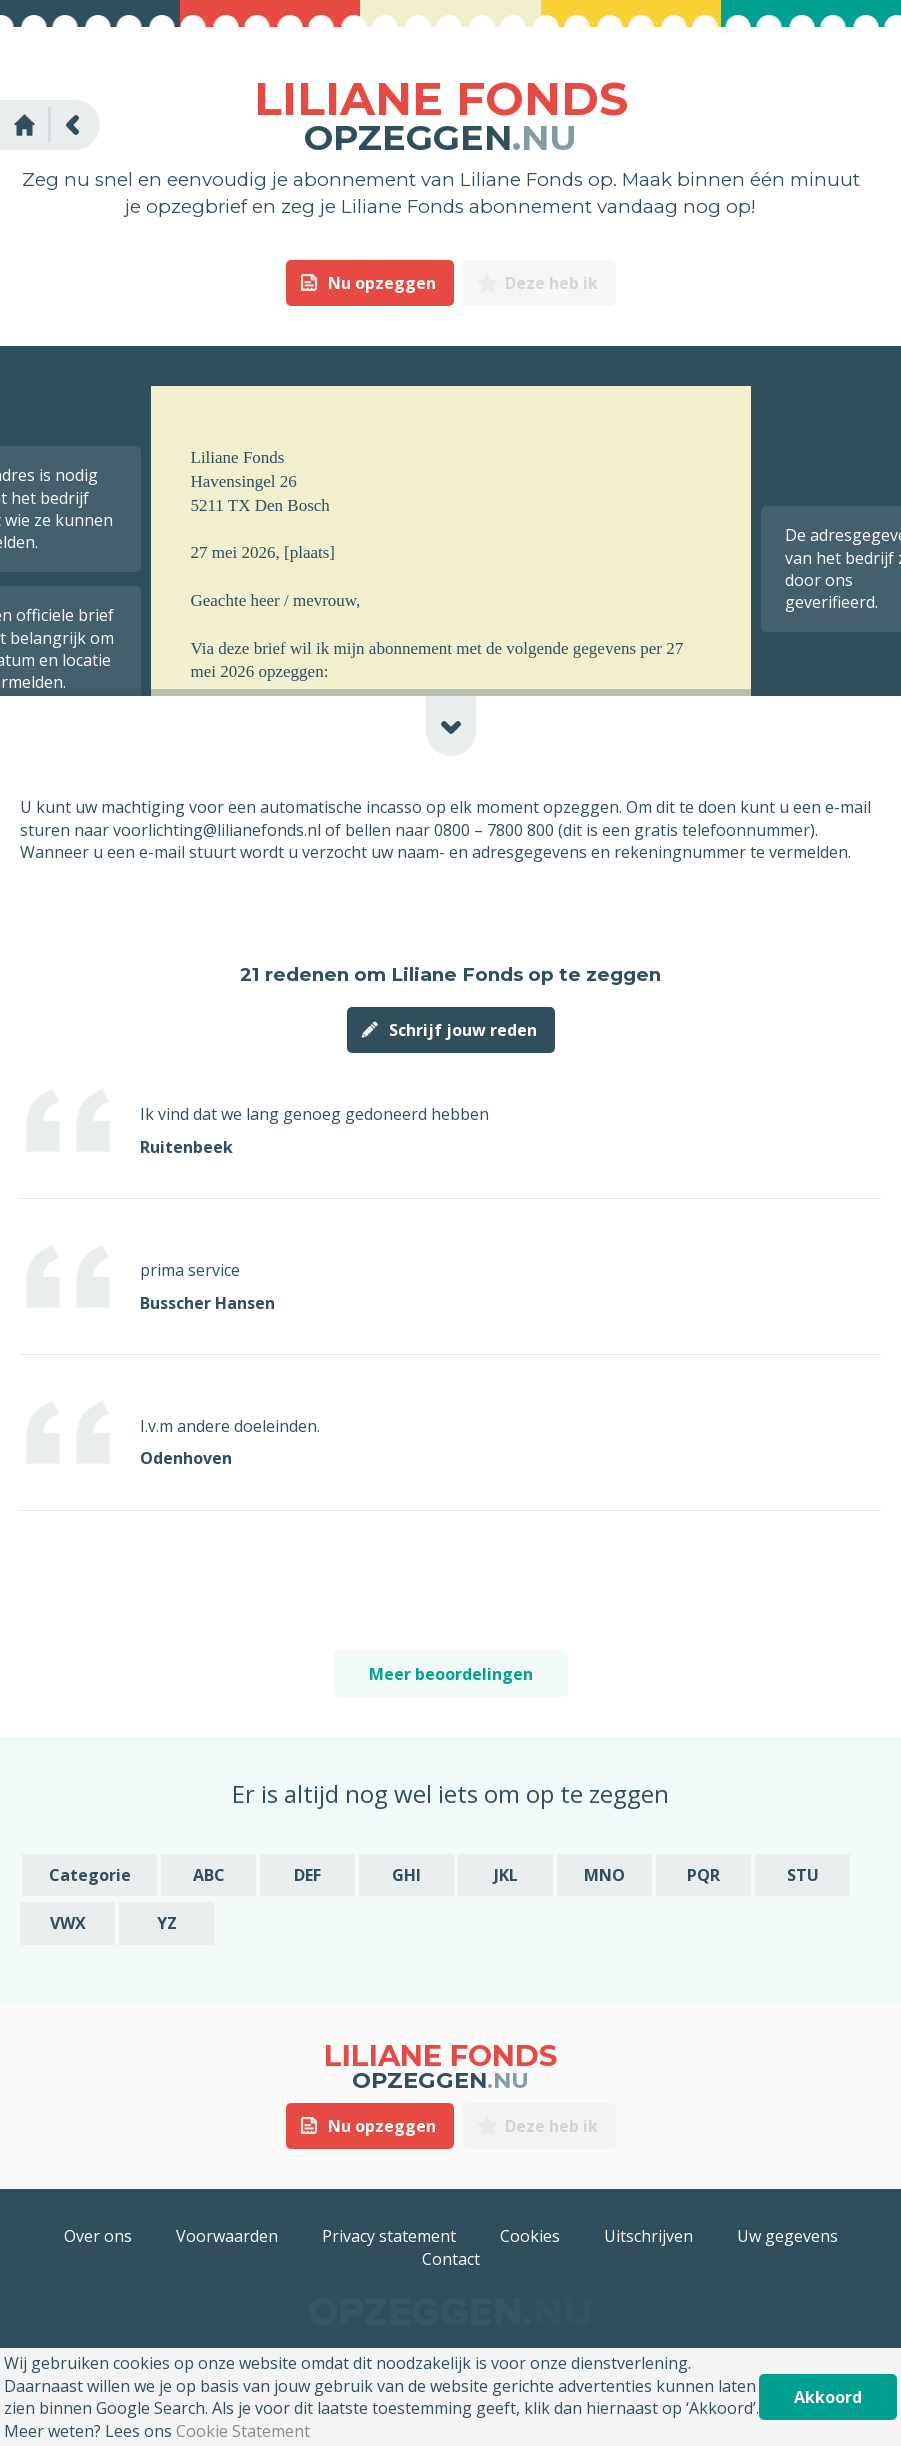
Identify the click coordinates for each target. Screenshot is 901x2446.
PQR (703, 1875)
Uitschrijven (648, 2236)
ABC (209, 1875)
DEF (307, 1875)
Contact (451, 2259)
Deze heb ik (551, 283)
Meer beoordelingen (451, 1674)
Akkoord (828, 2397)
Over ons (98, 2236)
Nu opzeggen (382, 283)
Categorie (90, 1875)
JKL (506, 1875)
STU (803, 1875)
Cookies (530, 2236)
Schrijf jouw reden (463, 1030)
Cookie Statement (243, 2431)
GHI (406, 1875)
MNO (604, 1875)
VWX (68, 1923)
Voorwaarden (227, 2236)
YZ (167, 1923)
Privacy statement (389, 2236)
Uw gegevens (787, 2236)
